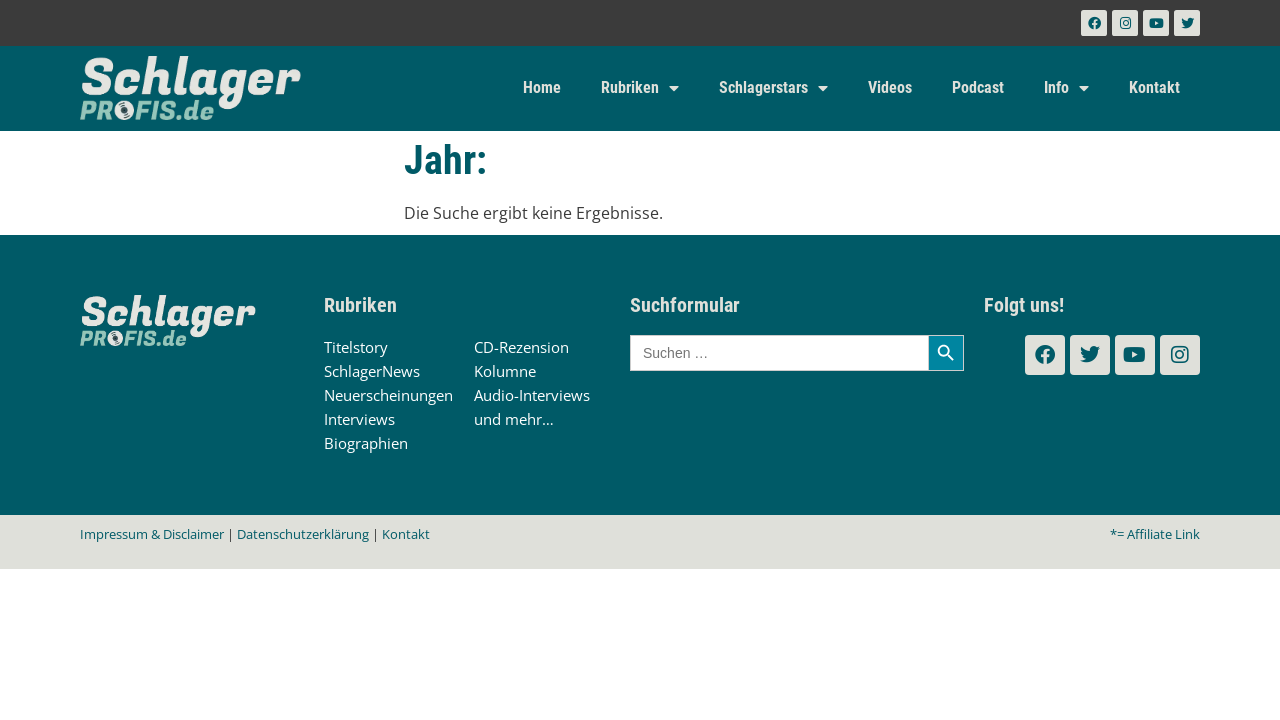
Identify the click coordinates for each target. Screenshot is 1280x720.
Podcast (978, 87)
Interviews (359, 419)
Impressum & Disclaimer (152, 534)
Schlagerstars (773, 88)
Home (542, 87)
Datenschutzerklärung (303, 534)
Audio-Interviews (532, 395)
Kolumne (505, 371)
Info (1066, 88)
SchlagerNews (372, 371)
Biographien (366, 443)
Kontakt (1154, 87)
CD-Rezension (521, 347)
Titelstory (356, 347)
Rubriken (640, 88)
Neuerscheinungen (388, 395)
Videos (890, 87)
